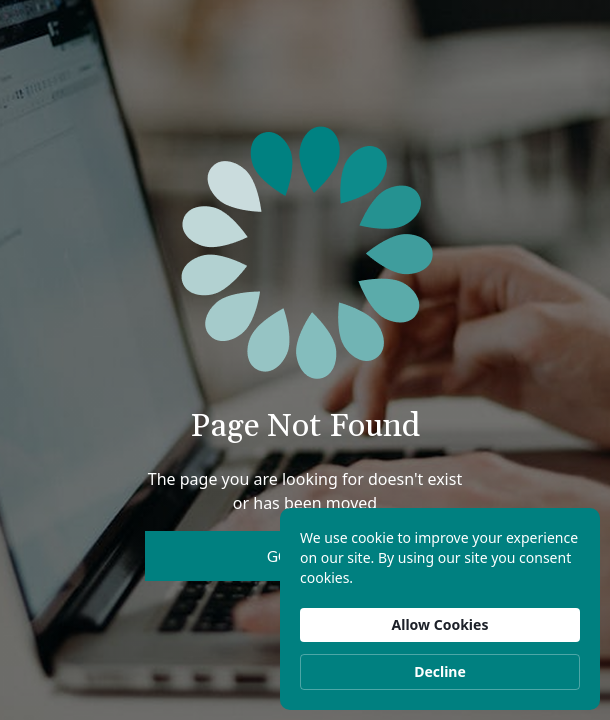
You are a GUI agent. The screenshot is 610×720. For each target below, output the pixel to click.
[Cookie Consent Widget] (440, 609)
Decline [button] (440, 671)
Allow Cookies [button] (440, 624)
